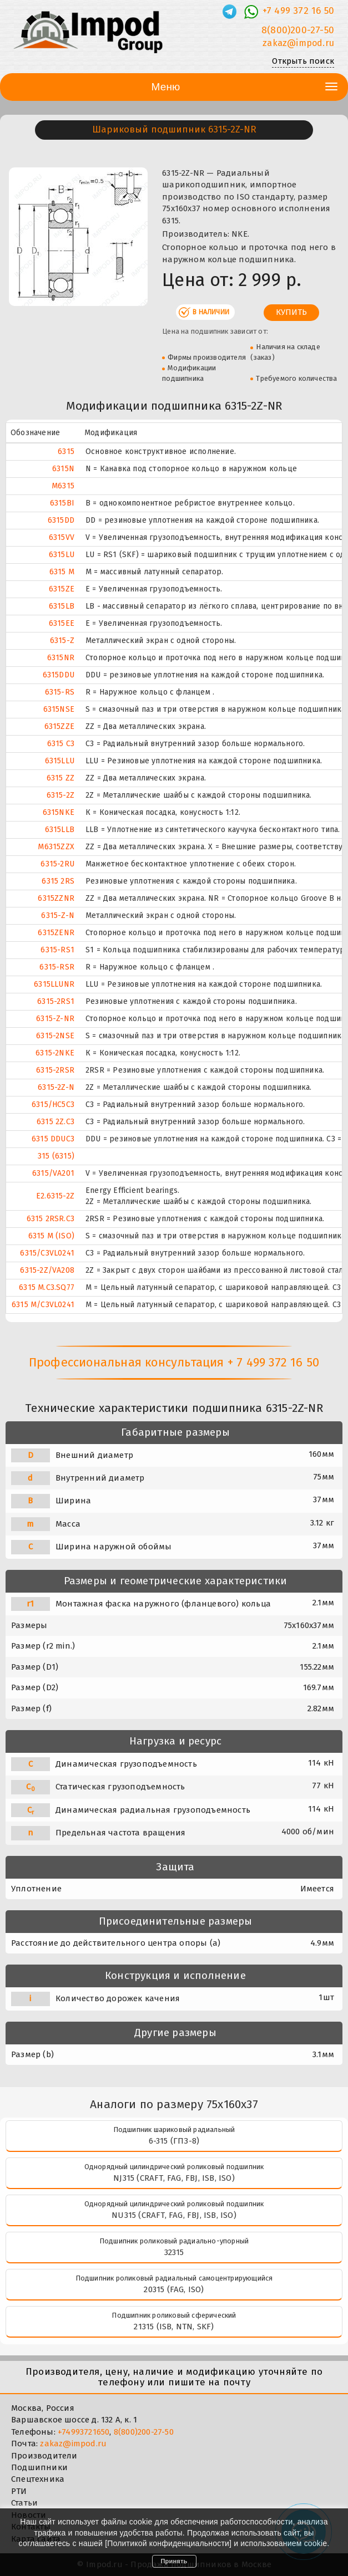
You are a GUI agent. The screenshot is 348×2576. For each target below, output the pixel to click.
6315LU (61, 554)
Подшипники (39, 2467)
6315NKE (58, 812)
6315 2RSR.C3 (50, 1218)
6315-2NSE (55, 1035)
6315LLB (59, 829)
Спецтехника (37, 2479)
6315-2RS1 (55, 1001)
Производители (44, 2456)
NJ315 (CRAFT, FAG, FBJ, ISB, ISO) (174, 2178)
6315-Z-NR (55, 1018)
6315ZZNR (56, 898)
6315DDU (58, 675)
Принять (174, 2561)
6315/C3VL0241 (47, 1253)
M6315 (63, 486)
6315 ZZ (60, 778)
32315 (174, 2252)
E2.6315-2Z (55, 1196)
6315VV (61, 537)
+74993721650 (83, 2432)
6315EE (61, 623)
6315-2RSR (55, 1070)
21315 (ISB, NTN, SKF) (174, 2327)
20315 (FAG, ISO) (174, 2289)
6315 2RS (58, 881)
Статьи (24, 2503)
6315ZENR (56, 932)
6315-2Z (60, 795)
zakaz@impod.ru (73, 2444)
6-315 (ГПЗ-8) (174, 2141)
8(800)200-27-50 (144, 2432)
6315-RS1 (57, 950)
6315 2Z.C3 (55, 1121)
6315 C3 (60, 743)
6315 (66, 451)
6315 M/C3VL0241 (43, 1304)
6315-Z (62, 640)
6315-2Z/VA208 (47, 1270)
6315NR (60, 657)
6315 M (61, 572)
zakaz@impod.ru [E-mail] (298, 43)
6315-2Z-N (56, 1087)
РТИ (19, 2491)
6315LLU (59, 761)
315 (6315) (56, 1156)
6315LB (61, 606)
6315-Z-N (57, 915)
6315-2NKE (55, 1053)
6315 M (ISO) (51, 1236)
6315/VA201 (53, 1173)
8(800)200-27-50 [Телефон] (297, 30)
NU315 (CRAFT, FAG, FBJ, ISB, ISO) (174, 2215)
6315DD (61, 520)
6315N (63, 468)
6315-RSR (56, 967)
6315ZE (61, 589)
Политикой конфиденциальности (168, 2543)
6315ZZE (59, 726)
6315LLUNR (54, 984)
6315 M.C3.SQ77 (46, 1287)
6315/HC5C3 (53, 1104)
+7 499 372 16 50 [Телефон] (298, 11)
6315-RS (59, 692)
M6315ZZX (56, 846)
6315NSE (58, 709)
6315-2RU (57, 864)
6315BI (62, 503)
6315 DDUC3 (53, 1139)
